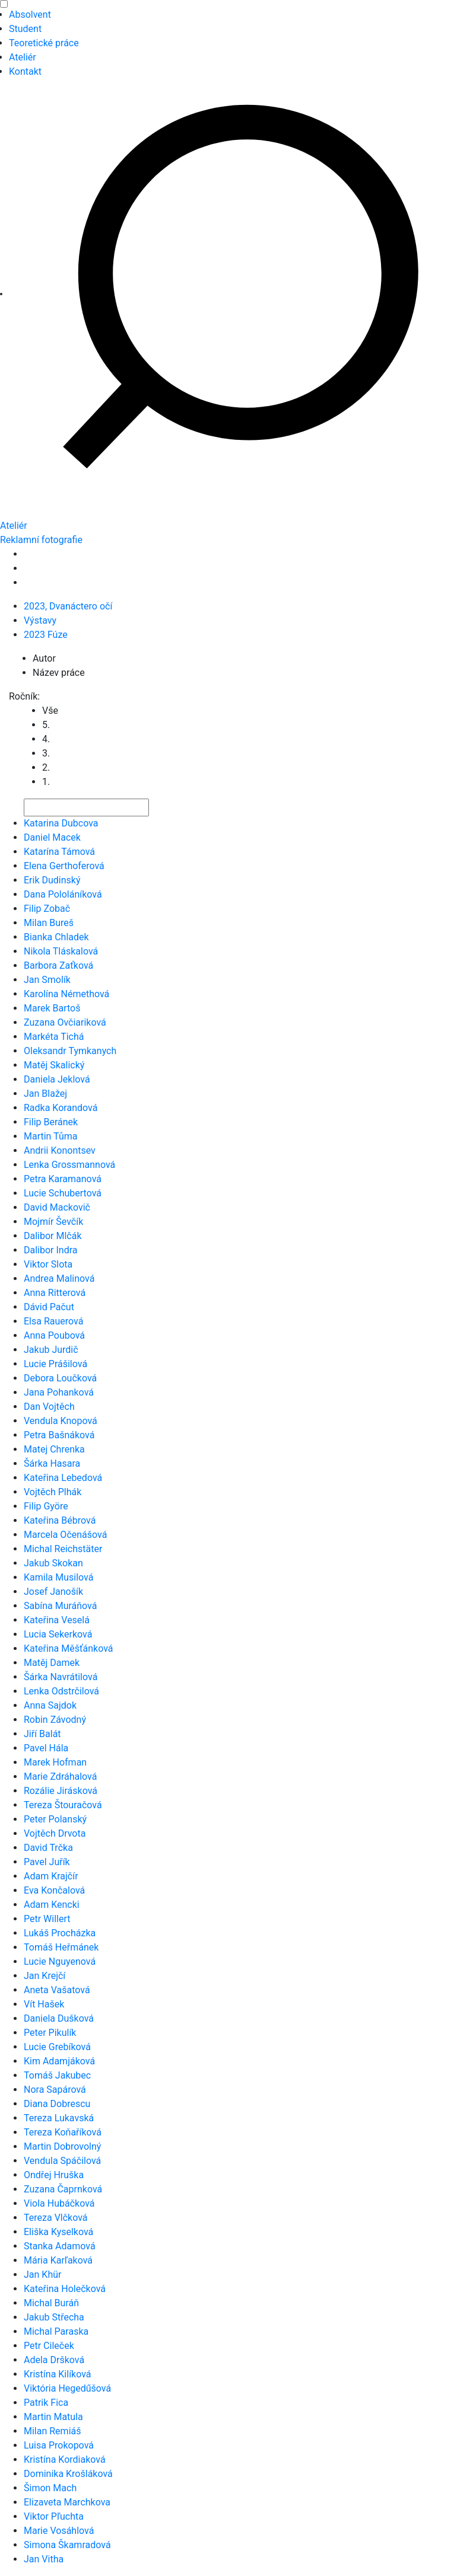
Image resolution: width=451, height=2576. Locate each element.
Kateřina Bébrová (60, 1520)
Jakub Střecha (54, 2317)
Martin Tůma (50, 1136)
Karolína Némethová (66, 994)
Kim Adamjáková (59, 2061)
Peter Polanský (55, 1819)
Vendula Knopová (60, 1420)
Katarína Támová (59, 851)
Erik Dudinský (52, 880)
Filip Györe (46, 1506)
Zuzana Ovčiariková (65, 1022)
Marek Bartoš (52, 1008)
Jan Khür (42, 2274)
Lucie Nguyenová (60, 1961)
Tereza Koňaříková (62, 2132)
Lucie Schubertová (62, 1193)
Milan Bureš (49, 922)
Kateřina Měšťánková (68, 1648)
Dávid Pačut (49, 1307)
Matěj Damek (52, 1662)
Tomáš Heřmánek (61, 1947)
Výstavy (40, 620)
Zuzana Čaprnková (63, 2189)
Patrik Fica (46, 2402)
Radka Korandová (60, 1107)
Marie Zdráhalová (60, 1776)
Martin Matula (53, 2416)
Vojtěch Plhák (52, 1492)
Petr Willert (47, 1918)
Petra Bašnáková (59, 1435)
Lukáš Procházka (60, 1933)
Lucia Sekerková (58, 1634)
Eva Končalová (54, 1890)
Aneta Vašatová (57, 1990)
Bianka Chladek (56, 937)
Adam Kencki (52, 1904)
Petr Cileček (49, 2345)
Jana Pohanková (59, 1392)
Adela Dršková (54, 2360)
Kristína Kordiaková (65, 2459)
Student (25, 28)
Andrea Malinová (59, 1278)
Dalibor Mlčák (53, 1235)
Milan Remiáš (52, 2431)
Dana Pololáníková (63, 894)
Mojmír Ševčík (53, 1221)
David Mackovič (57, 1207)
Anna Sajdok (50, 1705)
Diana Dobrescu (57, 2103)
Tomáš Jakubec (57, 2075)
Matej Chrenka (54, 1449)
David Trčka (48, 1847)
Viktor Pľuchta (54, 2516)
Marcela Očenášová (65, 1534)
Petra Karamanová (62, 1179)
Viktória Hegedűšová (67, 2388)
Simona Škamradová (67, 2545)
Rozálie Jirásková (60, 1790)
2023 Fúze (46, 634)
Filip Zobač (47, 908)
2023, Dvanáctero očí (68, 606)
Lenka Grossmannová (69, 1164)
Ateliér (22, 57)
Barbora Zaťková (58, 965)
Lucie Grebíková (57, 2046)
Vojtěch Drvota (54, 1833)
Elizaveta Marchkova (67, 2502)
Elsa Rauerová (53, 1321)
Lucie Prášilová (55, 1364)
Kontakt (25, 71)
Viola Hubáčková (59, 2203)
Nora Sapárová (55, 2089)
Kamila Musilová (58, 1577)
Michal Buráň (51, 2303)
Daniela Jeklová (57, 1079)
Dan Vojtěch (49, 1406)
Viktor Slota (48, 1264)
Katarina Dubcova (61, 823)
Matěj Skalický (54, 1065)
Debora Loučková (60, 1378)
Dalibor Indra (51, 1250)
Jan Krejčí (44, 1975)
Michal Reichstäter (63, 1548)
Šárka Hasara (52, 1463)
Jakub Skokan (53, 1563)
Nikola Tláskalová (61, 951)
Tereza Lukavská (59, 2118)
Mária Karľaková (58, 2260)
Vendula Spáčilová (62, 2160)
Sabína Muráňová (60, 1605)
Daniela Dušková (59, 2018)
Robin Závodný (55, 1719)
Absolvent (30, 14)
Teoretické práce (44, 43)
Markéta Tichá (54, 1036)
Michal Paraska (56, 2331)
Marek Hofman (55, 1762)
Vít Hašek (44, 2004)
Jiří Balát (42, 1733)
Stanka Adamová (60, 2246)
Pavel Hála (46, 1748)
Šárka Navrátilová (60, 1677)
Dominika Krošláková (68, 2473)
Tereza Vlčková (56, 2217)
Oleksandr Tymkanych (70, 1050)
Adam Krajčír (51, 1876)
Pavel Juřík (47, 1862)
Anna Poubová (54, 1335)
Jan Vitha (43, 2559)
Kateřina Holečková (65, 2288)
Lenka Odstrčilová (61, 1691)
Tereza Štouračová (63, 1805)
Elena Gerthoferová (64, 866)
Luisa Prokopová (59, 2445)
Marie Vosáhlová (59, 2530)
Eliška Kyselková (58, 2231)
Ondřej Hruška (54, 2175)
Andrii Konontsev (60, 1150)
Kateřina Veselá (57, 1620)
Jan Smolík (47, 979)
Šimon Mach (50, 2488)
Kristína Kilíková (57, 2374)
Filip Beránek (51, 1122)
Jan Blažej (45, 1093)
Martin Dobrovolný (62, 2146)
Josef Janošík (53, 1591)
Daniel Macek (52, 837)
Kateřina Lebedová (63, 1477)
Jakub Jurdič (51, 1349)
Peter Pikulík (50, 2032)
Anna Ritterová (54, 1292)
